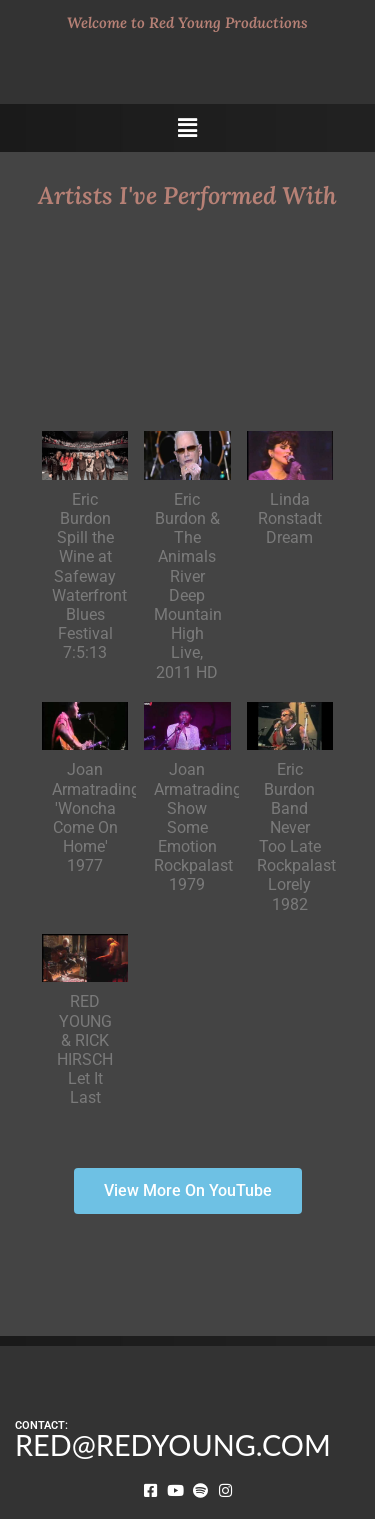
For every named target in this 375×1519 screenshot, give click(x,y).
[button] (187, 128)
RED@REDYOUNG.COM (173, 1445)
